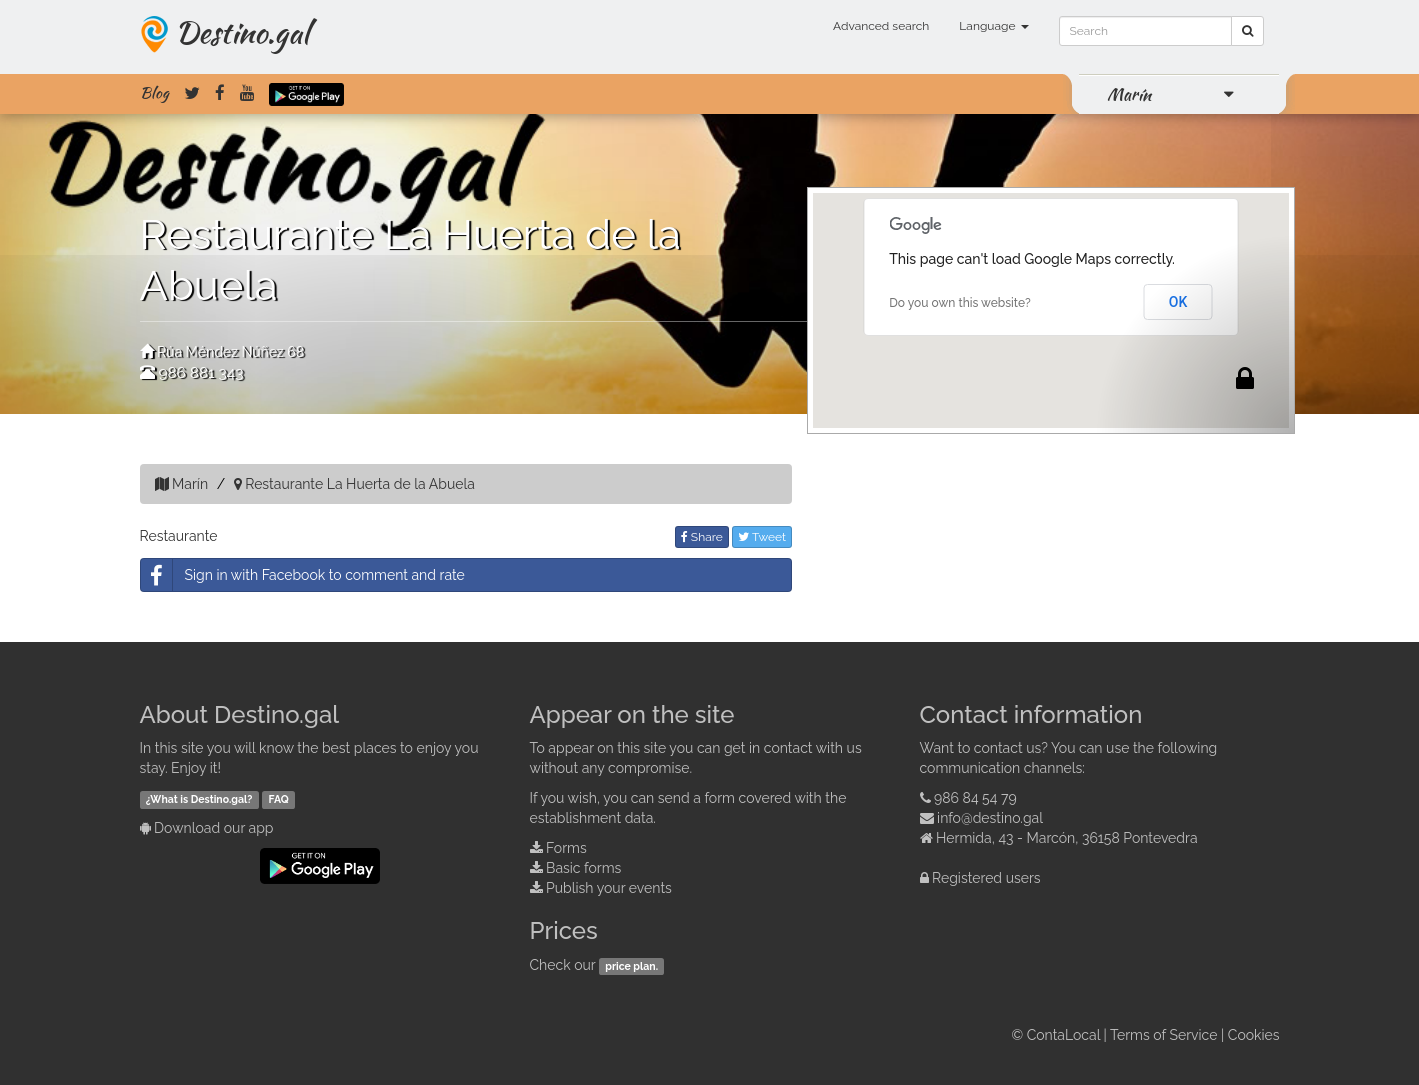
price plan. (631, 966)
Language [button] (993, 26)
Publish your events (609, 888)
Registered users (986, 878)
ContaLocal (1063, 1035)
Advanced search (881, 26)
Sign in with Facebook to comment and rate (303, 575)
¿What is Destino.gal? (199, 799)
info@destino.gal (990, 818)
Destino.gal (242, 32)
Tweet (762, 537)
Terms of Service (1163, 1035)
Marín (1129, 94)
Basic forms (583, 868)
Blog (154, 93)
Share (702, 537)
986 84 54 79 (975, 798)
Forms (566, 848)
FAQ (279, 799)
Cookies (1254, 1035)
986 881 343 (200, 373)
